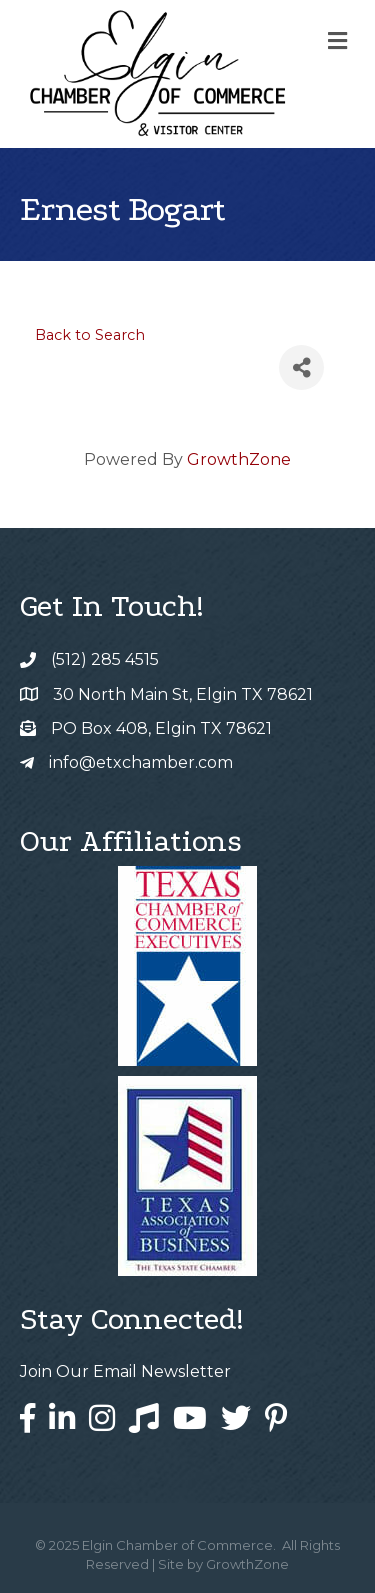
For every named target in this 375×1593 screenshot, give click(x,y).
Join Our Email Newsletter (125, 1371)
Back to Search (90, 335)
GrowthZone (239, 459)
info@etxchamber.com (141, 762)
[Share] (301, 367)
